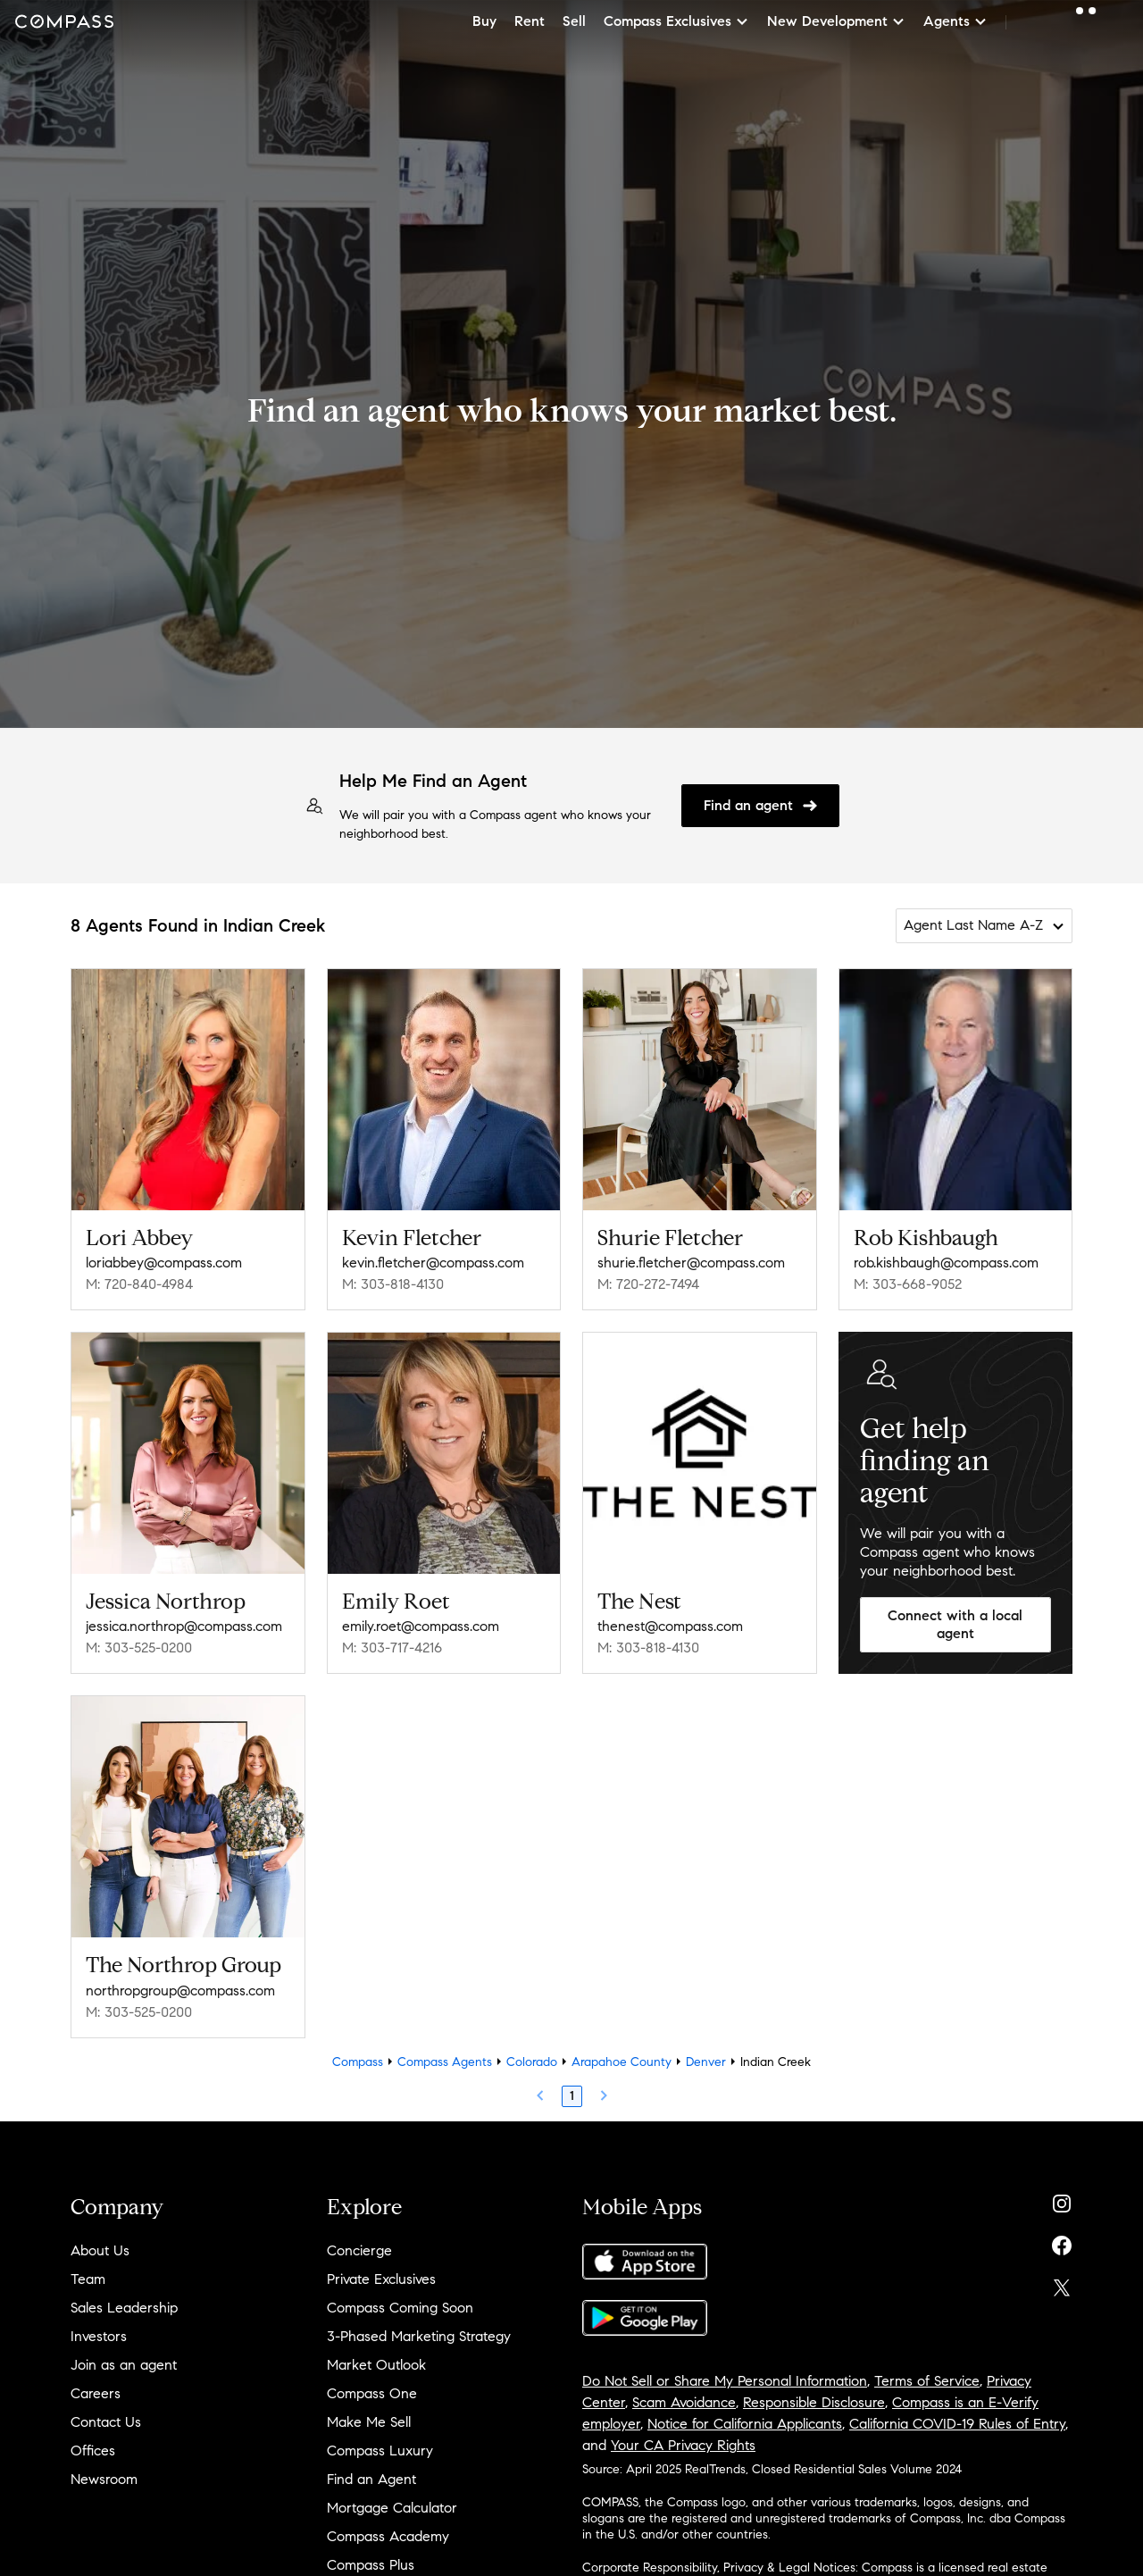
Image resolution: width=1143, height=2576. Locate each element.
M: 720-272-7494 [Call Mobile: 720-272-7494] (648, 1283)
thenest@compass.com (670, 1626)
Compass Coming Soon (400, 2307)
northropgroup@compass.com (180, 1990)
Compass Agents (444, 2062)
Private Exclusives (381, 2279)
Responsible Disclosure (814, 2402)
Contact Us (106, 2421)
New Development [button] (836, 21)
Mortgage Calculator (392, 2507)
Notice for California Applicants (744, 2423)
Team (88, 2279)
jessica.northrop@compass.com (184, 1626)
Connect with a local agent (955, 1625)
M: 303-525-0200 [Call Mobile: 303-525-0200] (139, 1647)
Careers (96, 2393)
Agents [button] (955, 21)
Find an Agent (371, 2479)
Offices (93, 2450)
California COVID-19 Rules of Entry (957, 2423)
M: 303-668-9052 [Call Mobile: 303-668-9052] (908, 1283)
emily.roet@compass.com (420, 1626)
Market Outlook (376, 2364)
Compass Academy (388, 2536)
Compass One (372, 2393)
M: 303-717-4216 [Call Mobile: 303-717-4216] (392, 1647)
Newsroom (104, 2479)
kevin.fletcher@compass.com (433, 1262)
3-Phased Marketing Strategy (419, 2336)
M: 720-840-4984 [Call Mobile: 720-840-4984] (139, 1283)
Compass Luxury (380, 2450)
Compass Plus (370, 2564)
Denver (706, 2062)
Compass (357, 2062)
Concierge (359, 2250)
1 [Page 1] (572, 2095)
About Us (100, 2250)
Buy (484, 21)
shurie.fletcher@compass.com (691, 1262)
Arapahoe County (622, 2062)
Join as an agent (124, 2364)
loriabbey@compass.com (164, 1262)
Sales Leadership (124, 2307)
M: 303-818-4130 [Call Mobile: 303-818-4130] (393, 1283)
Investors (99, 2336)
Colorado (531, 2062)
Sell (574, 21)
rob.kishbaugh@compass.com (946, 1262)
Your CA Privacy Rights (683, 2445)
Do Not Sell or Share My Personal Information (724, 2380)
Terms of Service (927, 2380)
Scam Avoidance (684, 2402)
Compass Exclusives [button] (676, 21)
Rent (529, 21)
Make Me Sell (369, 2421)
